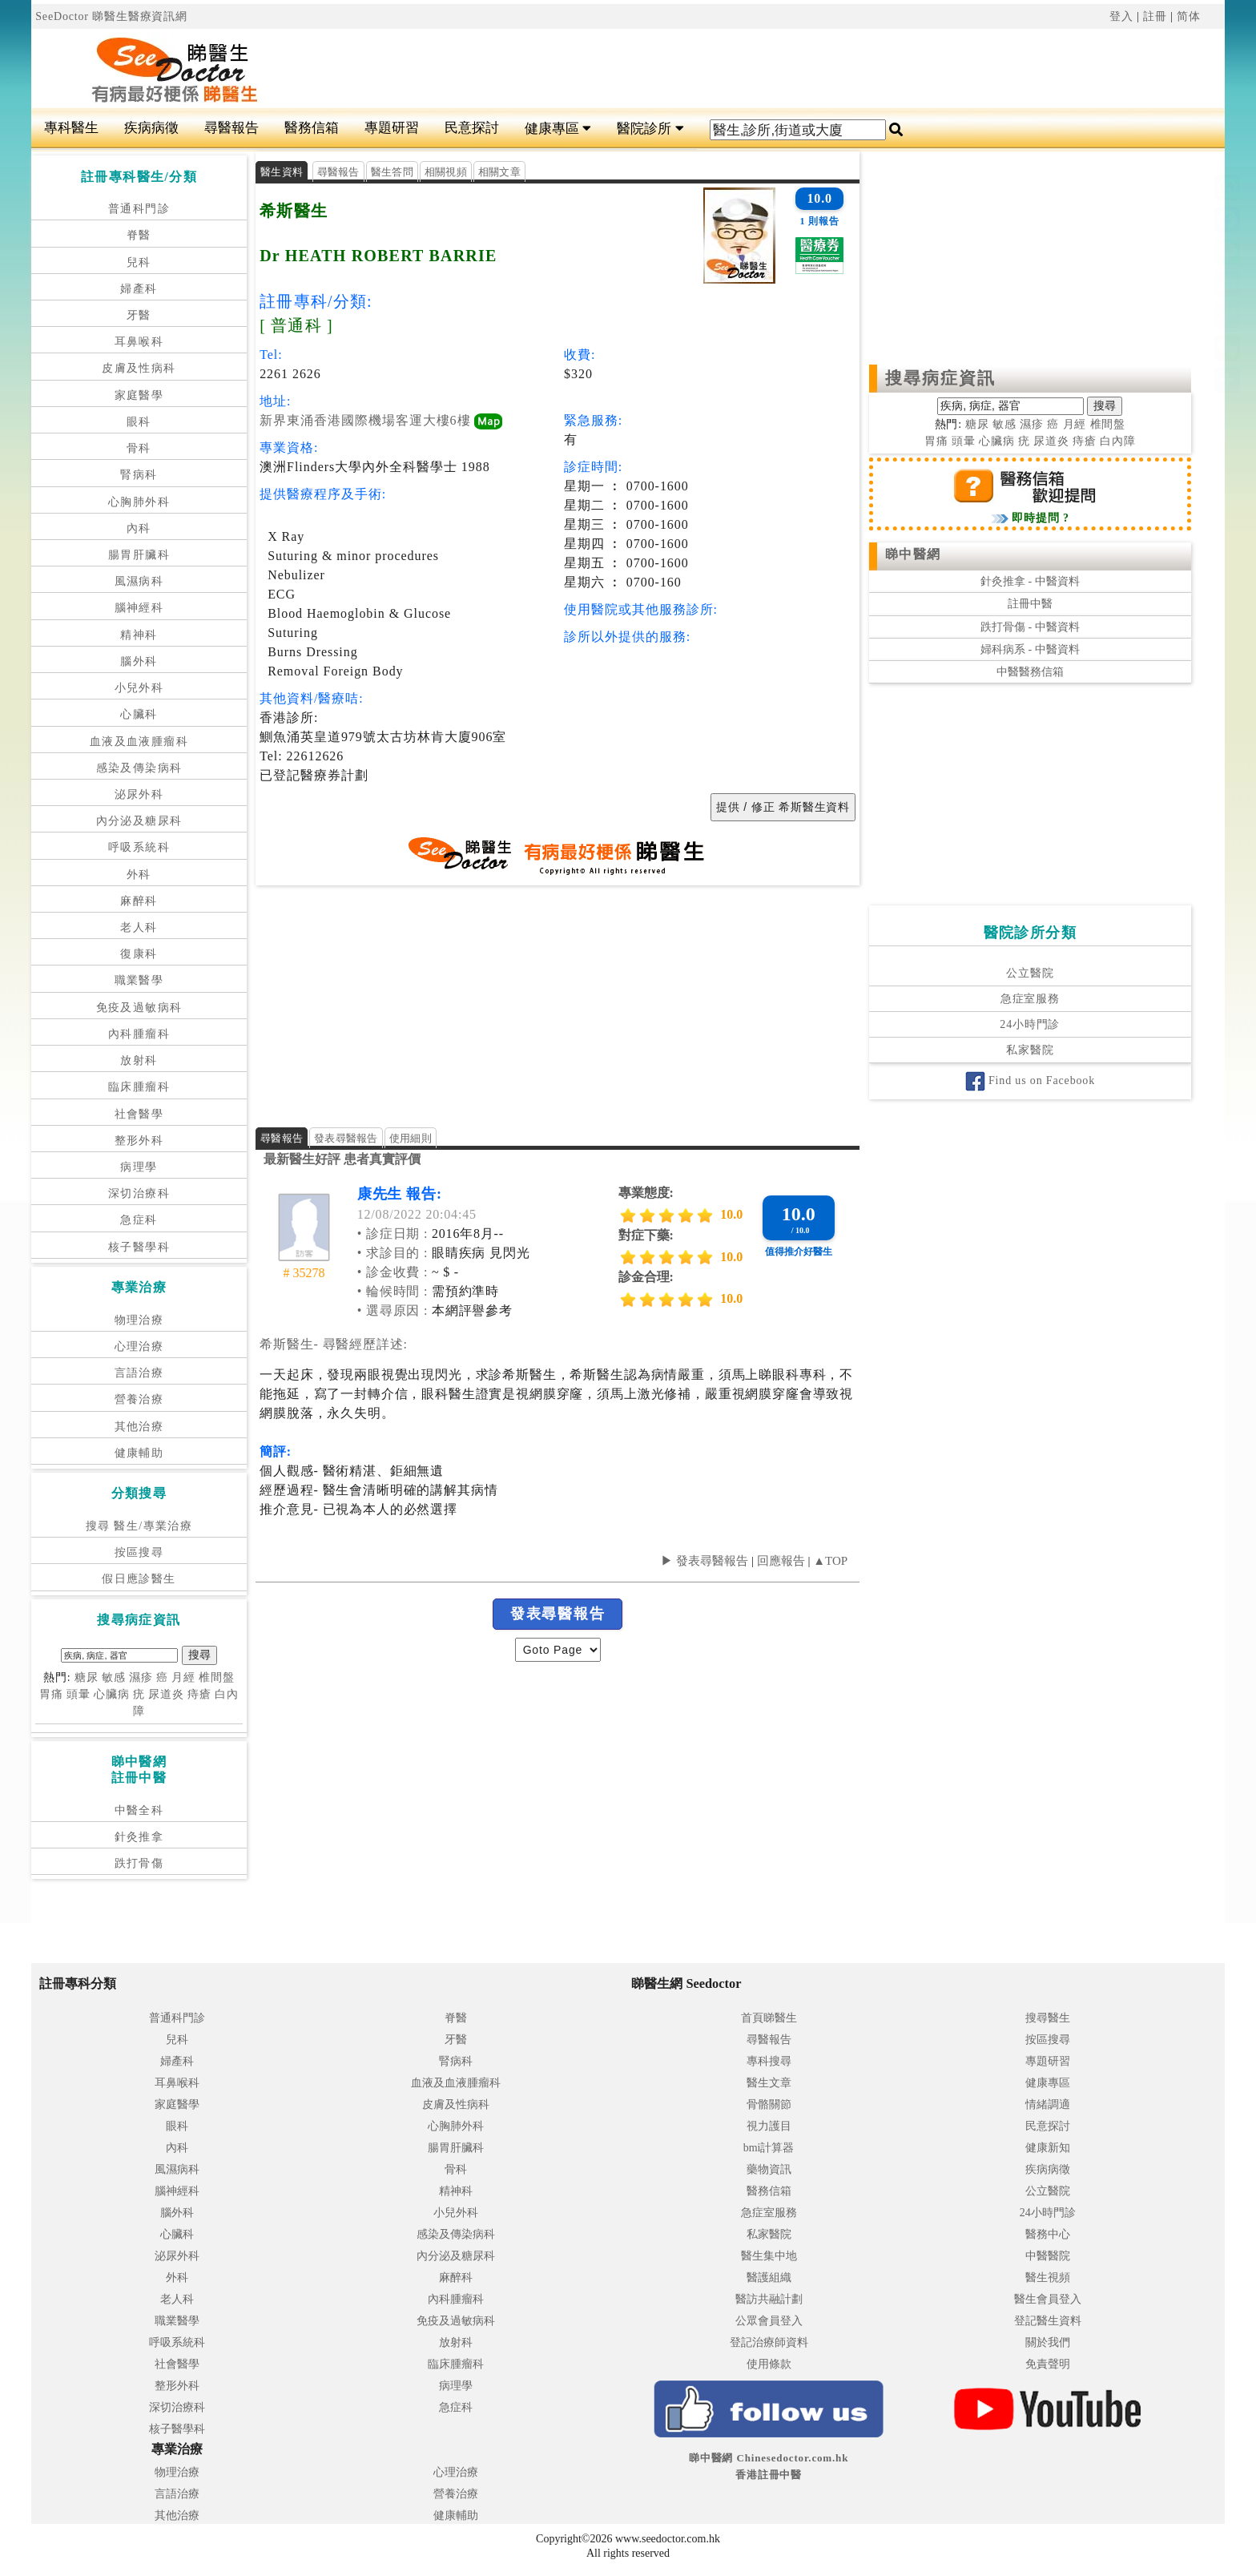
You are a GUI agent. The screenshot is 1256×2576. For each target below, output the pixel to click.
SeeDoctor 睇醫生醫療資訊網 (111, 16)
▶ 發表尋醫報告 (704, 1560)
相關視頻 (446, 172)
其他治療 (139, 1427)
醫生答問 (392, 172)
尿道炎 (166, 1694)
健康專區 (558, 128)
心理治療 (139, 1346)
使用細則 (410, 1138)
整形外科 (139, 1141)
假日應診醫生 (138, 1579)
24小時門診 (1030, 1024)
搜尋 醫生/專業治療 (139, 1526)
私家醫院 (1029, 1050)
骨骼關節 (769, 2104)
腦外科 (138, 661)
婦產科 (138, 289)
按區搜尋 (139, 1552)
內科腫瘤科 (139, 1034)
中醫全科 (139, 1810)
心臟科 (138, 714)
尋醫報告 (231, 127)
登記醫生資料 (1047, 2321)
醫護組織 (769, 2278)
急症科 (138, 1220)
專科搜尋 (769, 2061)
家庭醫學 (139, 395)
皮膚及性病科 (138, 368)
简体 (1189, 16)
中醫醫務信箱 (1030, 672)
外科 (139, 875)
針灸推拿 (139, 1837)
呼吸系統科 (139, 847)
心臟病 (112, 1694)
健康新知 (1047, 2148)
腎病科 (138, 475)
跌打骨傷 (139, 1863)
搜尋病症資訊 (940, 378)
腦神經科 (139, 608)
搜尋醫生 (1047, 2018)
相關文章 (499, 172)
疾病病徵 (151, 127)
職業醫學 (139, 980)
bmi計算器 (769, 2148)
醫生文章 (769, 2083)
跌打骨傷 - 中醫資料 (1030, 627)
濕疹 (141, 1677)
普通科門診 (139, 209)
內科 (139, 528)
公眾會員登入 (769, 2321)
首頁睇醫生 (769, 2018)
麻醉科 (138, 901)
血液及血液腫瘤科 (139, 742)
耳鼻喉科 (139, 342)
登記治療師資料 (769, 2342)
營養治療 (139, 1399)
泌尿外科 (139, 794)
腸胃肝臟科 (139, 555)
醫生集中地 (769, 2256)
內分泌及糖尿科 (139, 821)
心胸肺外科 (139, 502)
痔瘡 (199, 1694)
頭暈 (78, 1694)
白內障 (1118, 441)
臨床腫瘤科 (139, 1087)
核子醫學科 (139, 1247)
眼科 (139, 422)
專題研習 (391, 127)
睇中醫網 (913, 554)
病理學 (138, 1167)
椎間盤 (217, 1677)
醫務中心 (1047, 2234)
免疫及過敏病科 (139, 1008)
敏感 (114, 1677)
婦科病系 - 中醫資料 (1030, 649)
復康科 (138, 954)
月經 (183, 1677)
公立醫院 (1029, 973)
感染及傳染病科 (139, 768)
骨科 (139, 448)
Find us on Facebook (1030, 1080)
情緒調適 (1047, 2104)
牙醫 (139, 315)
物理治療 (139, 1320)
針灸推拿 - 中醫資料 (1030, 581)
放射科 (138, 1060)
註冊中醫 (1030, 604)
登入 (1121, 16)
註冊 (1155, 16)
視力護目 (769, 2126)
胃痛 (51, 1694)
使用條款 (769, 2364)
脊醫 (139, 235)
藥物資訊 (769, 2169)
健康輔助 (139, 1453)
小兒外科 (139, 688)
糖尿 (86, 1677)
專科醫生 (71, 127)
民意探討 (472, 127)
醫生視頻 (1047, 2278)
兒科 (139, 262)
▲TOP (828, 1560)
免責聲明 (1047, 2364)
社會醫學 (139, 1114)
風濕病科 (139, 581)
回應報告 (781, 1560)
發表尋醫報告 (346, 1138)
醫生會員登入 (1047, 2299)
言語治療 (139, 1373)
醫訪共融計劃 (769, 2299)
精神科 (138, 635)
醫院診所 (650, 128)
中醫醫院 (1047, 2256)
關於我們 (1047, 2342)
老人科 (138, 927)
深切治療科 (139, 1193)
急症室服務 (1030, 999)
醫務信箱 (311, 127)
